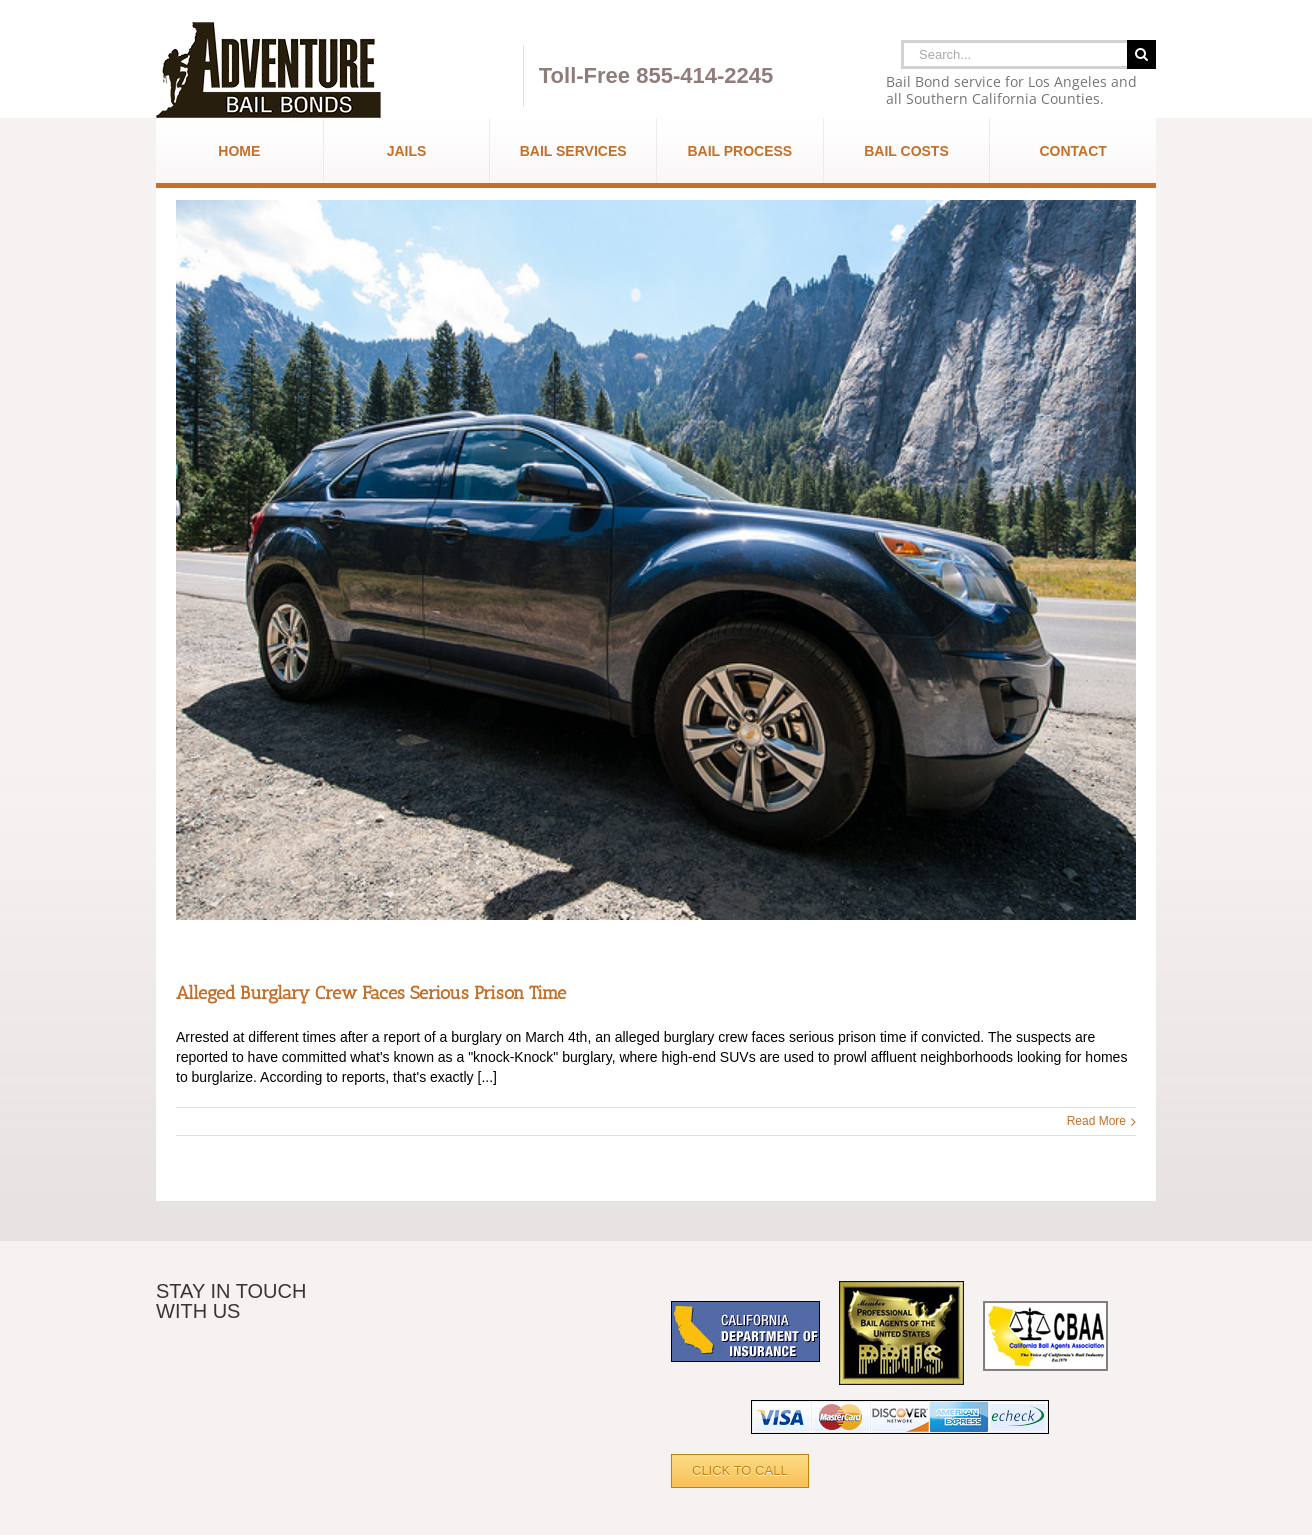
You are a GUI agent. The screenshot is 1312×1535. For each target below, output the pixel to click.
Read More (1096, 1121)
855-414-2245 (704, 75)
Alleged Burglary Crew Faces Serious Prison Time (371, 993)
